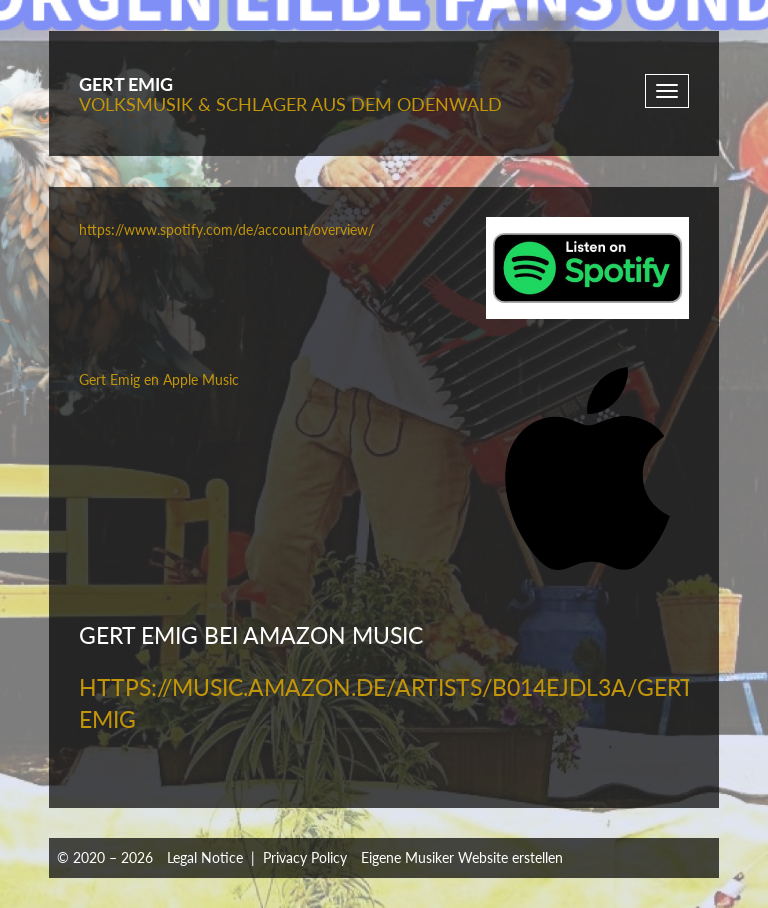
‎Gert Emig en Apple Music (159, 379)
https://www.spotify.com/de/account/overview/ (226, 229)
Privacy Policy (305, 857)
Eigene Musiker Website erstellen (462, 857)
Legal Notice (205, 857)
